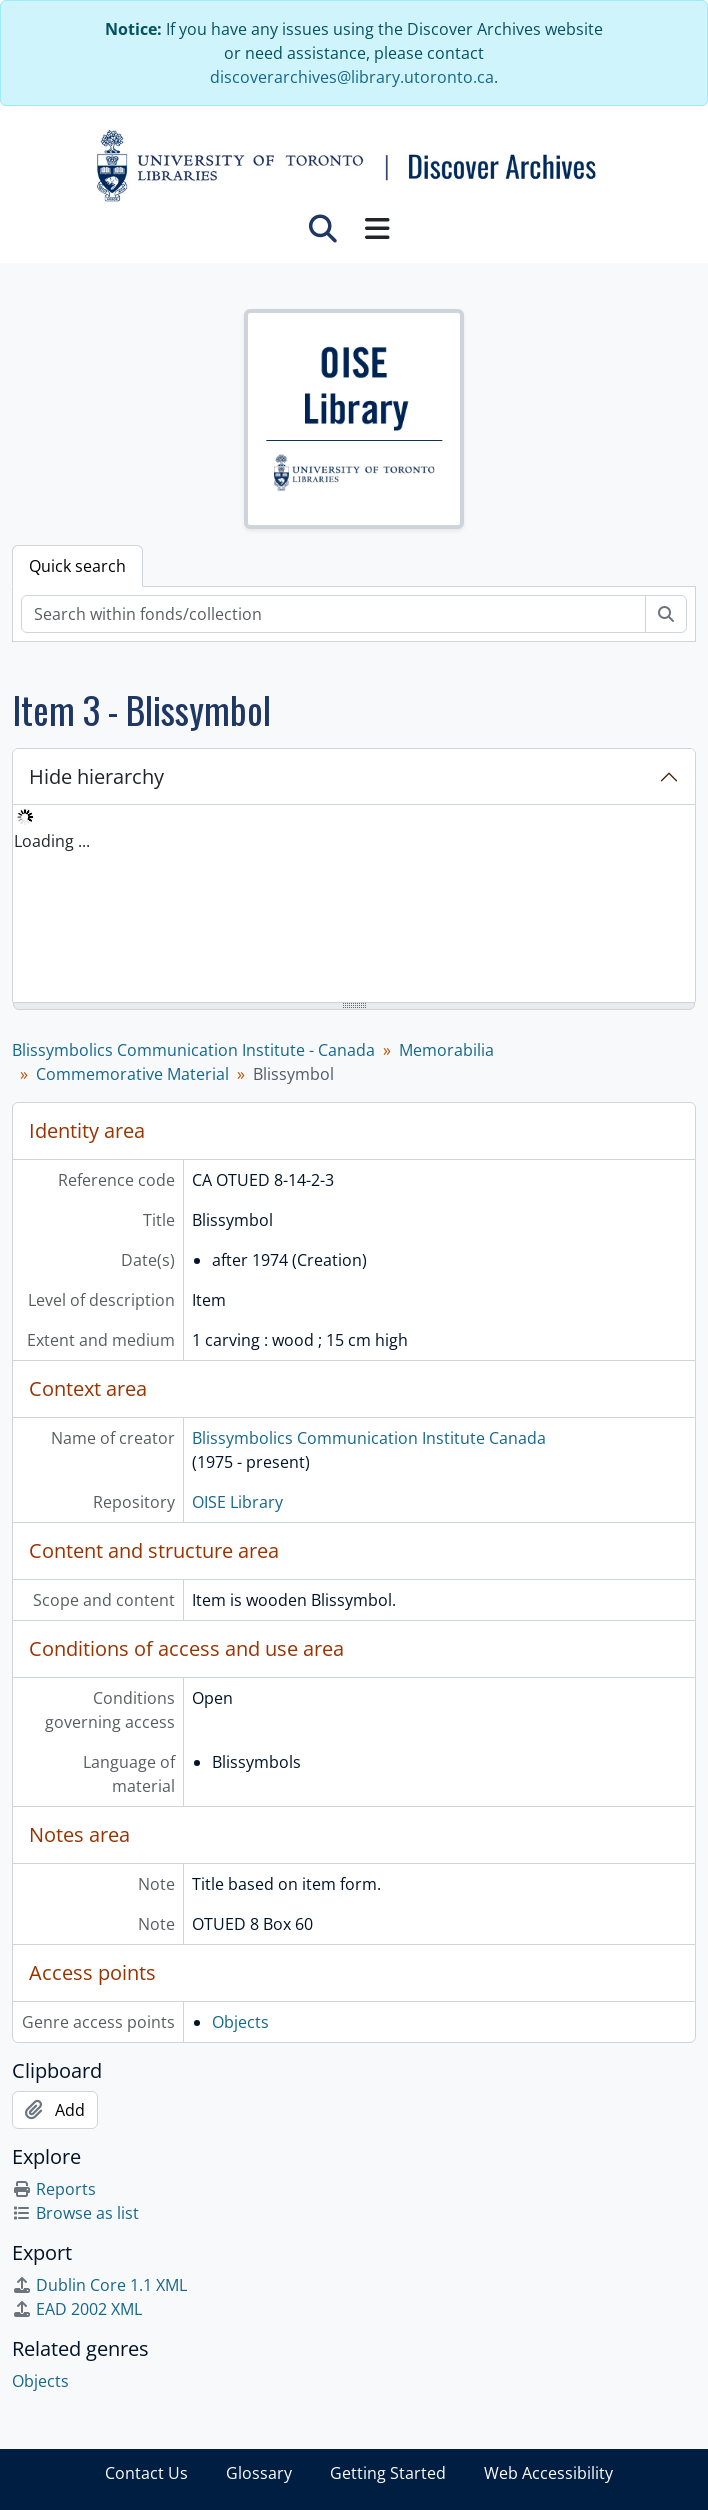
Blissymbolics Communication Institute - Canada (193, 1050)
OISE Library (237, 1502)
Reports (54, 2189)
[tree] (354, 905)
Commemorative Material (132, 1074)
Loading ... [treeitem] (52, 841)
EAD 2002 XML (77, 2309)
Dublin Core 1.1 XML (99, 2285)
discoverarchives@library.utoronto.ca (352, 77)
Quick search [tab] (77, 566)
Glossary (259, 2473)
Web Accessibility (548, 2473)
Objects (240, 2022)
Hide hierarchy (96, 776)
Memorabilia (446, 1050)
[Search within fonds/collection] (333, 614)
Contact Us (146, 2473)
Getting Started (388, 2473)
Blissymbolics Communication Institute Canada (369, 1438)
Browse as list (75, 2213)
